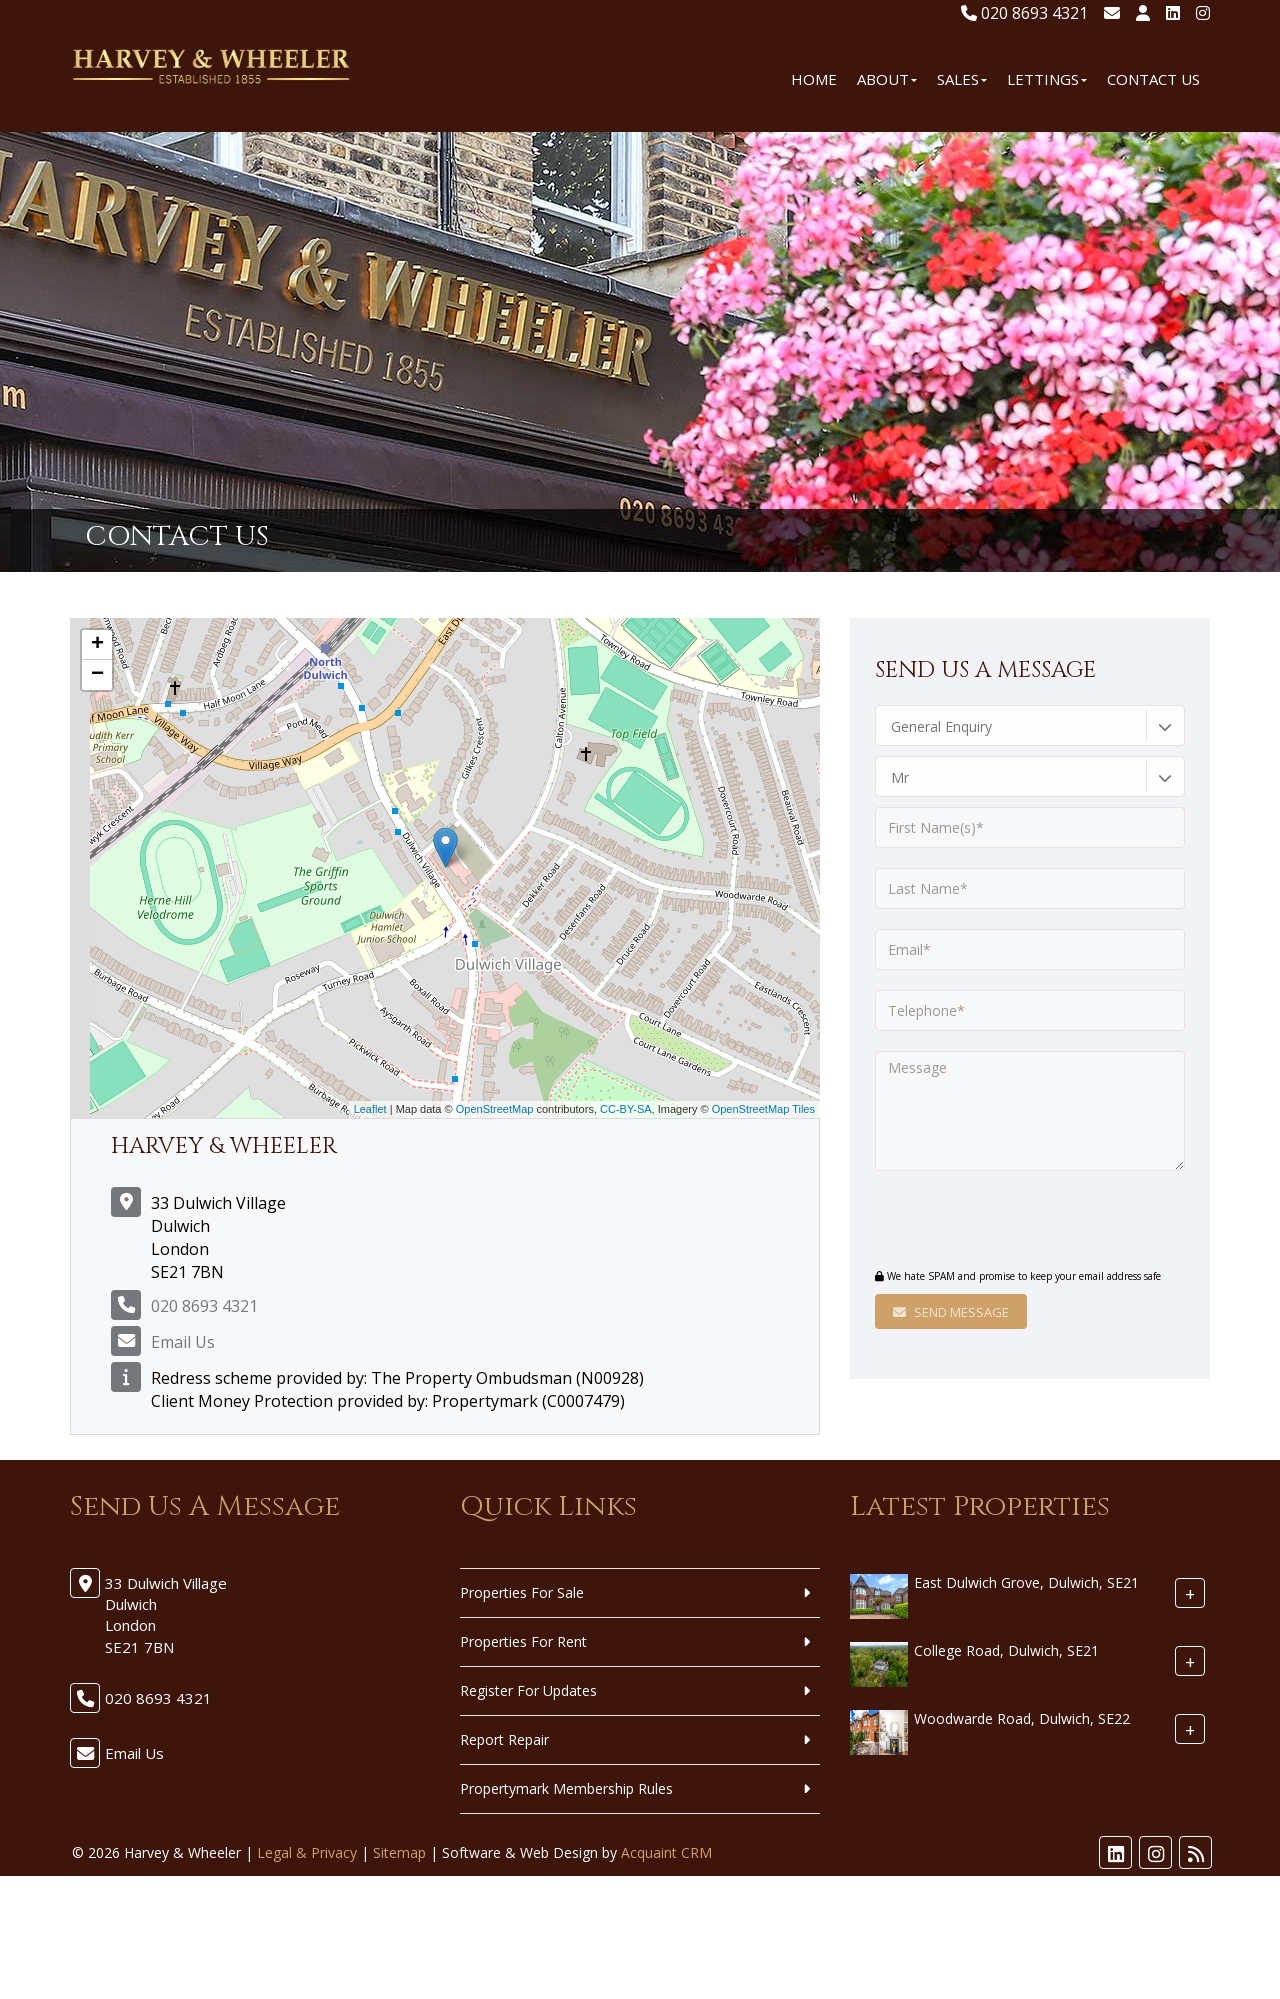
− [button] (97, 675)
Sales (962, 79)
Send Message (951, 1312)
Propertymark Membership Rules (566, 1788)
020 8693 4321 (1024, 13)
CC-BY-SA (626, 1109)
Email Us (183, 1342)
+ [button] (97, 645)
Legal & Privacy (307, 1852)
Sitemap (399, 1852)
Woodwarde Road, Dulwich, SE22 (1022, 1718)
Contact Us (1153, 79)
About (887, 79)
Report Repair (504, 1739)
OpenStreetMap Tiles (763, 1109)
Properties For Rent (523, 1641)
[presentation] (996, 1222)
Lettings (1047, 79)
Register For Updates (528, 1690)
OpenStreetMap (495, 1109)
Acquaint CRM (666, 1852)
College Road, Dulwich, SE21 (1006, 1650)
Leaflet (370, 1109)
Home (814, 79)
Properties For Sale (522, 1592)
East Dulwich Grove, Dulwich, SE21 (1026, 1582)
